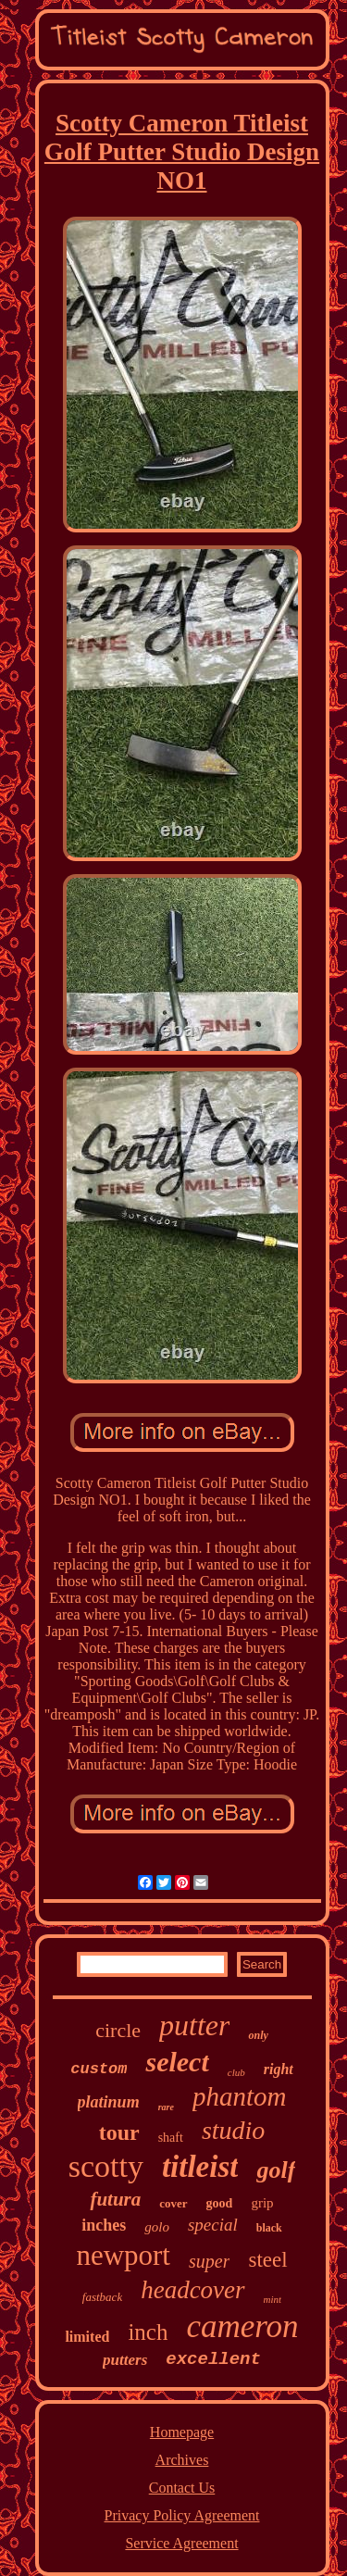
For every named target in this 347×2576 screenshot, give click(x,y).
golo (156, 2227)
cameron (242, 2326)
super (209, 2261)
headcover (192, 2290)
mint (273, 2299)
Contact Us (182, 2487)
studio (233, 2130)
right (278, 2069)
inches (103, 2225)
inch (147, 2332)
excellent (213, 2359)
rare (166, 2107)
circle (118, 2030)
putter (194, 2025)
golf (275, 2170)
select (176, 2061)
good (219, 2203)
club (236, 2072)
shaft (170, 2138)
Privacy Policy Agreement (182, 2515)
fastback (102, 2297)
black (269, 2227)
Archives (182, 2460)
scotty (105, 2166)
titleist (200, 2166)
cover (173, 2203)
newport (123, 2255)
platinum (109, 2102)
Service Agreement (181, 2543)
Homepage (182, 2432)
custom (98, 2069)
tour (119, 2132)
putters (125, 2360)
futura (115, 2199)
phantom (239, 2096)
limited (87, 2337)
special (213, 2224)
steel (267, 2259)
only (257, 2035)
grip (262, 2202)
